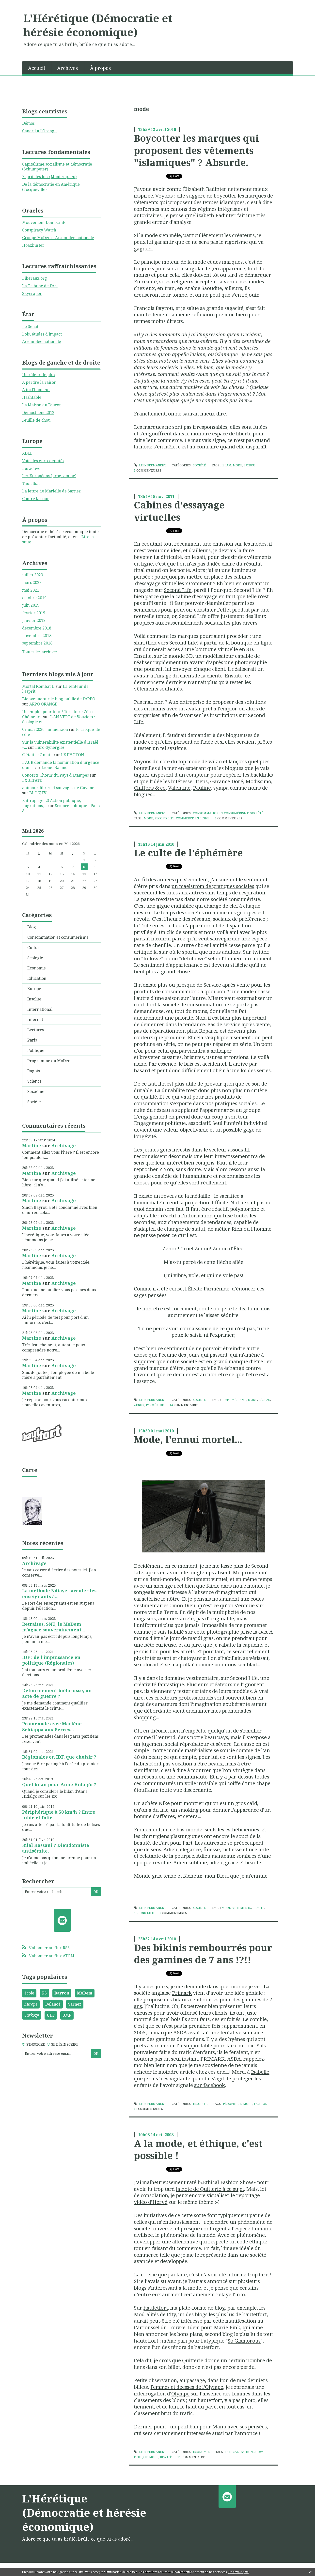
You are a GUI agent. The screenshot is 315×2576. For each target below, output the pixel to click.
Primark (182, 1992)
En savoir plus (238, 2572)
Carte (29, 1469)
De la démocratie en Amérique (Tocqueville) (51, 187)
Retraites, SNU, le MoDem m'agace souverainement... (53, 1627)
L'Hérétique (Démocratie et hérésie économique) (98, 25)
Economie (36, 968)
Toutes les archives (40, 652)
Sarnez (74, 2004)
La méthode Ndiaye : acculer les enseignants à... (59, 1593)
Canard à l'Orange (39, 131)
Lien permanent (150, 465)
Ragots (33, 1070)
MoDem (84, 1993)
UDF (51, 2015)
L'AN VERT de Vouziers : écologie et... (58, 719)
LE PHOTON (72, 754)
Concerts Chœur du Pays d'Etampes (55, 775)
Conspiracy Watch (39, 230)
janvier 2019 (34, 620)
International (39, 1009)
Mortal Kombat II (38, 686)
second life (164, 818)
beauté (258, 1908)
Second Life (177, 589)
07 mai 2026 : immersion (45, 729)
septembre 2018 (37, 643)
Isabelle (260, 2071)
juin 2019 (30, 605)
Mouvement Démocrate (44, 222)
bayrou (249, 465)
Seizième (35, 1091)
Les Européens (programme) (49, 475)
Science (34, 1081)
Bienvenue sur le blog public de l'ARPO (58, 699)
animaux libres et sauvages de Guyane (58, 787)
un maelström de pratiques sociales (213, 886)
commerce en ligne (192, 818)
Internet (35, 1019)
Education (36, 978)
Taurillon (31, 483)
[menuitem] (36, 67)
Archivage (63, 1146)
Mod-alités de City (155, 2314)
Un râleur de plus (38, 374)
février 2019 (33, 612)
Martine (31, 1146)
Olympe (180, 2393)
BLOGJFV (38, 793)
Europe (34, 988)
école (29, 1993)
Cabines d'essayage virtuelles (179, 510)
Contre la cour (35, 498)
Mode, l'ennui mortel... (188, 1439)
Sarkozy (31, 2015)
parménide (155, 1405)
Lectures (35, 1029)
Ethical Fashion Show (228, 2182)
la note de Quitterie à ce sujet (210, 2188)
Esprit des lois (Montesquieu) (49, 176)
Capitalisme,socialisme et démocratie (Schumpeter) (57, 166)
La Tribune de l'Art (40, 286)
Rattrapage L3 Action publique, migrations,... (51, 803)
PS (44, 1993)
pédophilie (232, 2104)
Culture (34, 947)
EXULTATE (32, 780)
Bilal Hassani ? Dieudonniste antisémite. (55, 1848)
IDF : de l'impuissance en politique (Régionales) (51, 1660)
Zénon (170, 1248)
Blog (31, 927)
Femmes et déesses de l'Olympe (186, 2386)
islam (226, 465)
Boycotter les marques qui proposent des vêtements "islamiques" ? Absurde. (196, 150)
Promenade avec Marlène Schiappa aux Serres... (52, 1726)
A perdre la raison (39, 382)
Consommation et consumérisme (58, 937)
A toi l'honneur (36, 389)
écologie (35, 958)
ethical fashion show (244, 2452)
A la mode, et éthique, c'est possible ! (198, 2149)
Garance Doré (226, 781)
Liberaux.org (34, 278)
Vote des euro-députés (43, 460)
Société (34, 1101)
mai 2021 (30, 590)
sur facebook (209, 2085)
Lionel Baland (55, 767)
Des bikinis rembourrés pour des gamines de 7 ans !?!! (203, 1953)
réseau (264, 1400)
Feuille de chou (36, 420)
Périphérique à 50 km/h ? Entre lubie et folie (58, 1815)
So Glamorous (244, 2340)
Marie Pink (227, 2327)
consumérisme (233, 1400)
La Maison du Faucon (42, 405)
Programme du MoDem (49, 1060)
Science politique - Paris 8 (61, 808)
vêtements (241, 1908)
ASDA (180, 2032)
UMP (66, 2015)
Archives (67, 68)
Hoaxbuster (33, 245)
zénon (139, 1405)
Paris (32, 1040)
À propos (100, 68)
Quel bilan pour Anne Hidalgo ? (59, 1784)
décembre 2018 (36, 628)
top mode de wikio (199, 761)
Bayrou (61, 1993)
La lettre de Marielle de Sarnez (51, 491)
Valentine (179, 787)
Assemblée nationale (41, 341)
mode (237, 465)
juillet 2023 (32, 575)
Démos (28, 123)
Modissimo (258, 781)
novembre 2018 (36, 635)
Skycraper (32, 293)
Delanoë (53, 2004)
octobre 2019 (34, 597)
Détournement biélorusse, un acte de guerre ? (57, 1693)
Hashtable (31, 397)
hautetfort (155, 2307)
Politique (35, 1050)
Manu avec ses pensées (239, 2426)
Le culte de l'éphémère (188, 852)
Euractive (31, 468)
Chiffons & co (150, 787)
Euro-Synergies (49, 747)
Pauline (202, 787)
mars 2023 (32, 582)
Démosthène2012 (38, 412)
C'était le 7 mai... (37, 754)
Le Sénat (30, 326)
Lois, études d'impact (42, 334)
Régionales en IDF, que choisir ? (59, 1757)
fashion (260, 2104)
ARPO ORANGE (43, 704)
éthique (141, 2457)
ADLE (27, 453)
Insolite (34, 999)
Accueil (36, 68)
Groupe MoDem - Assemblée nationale (58, 237)
